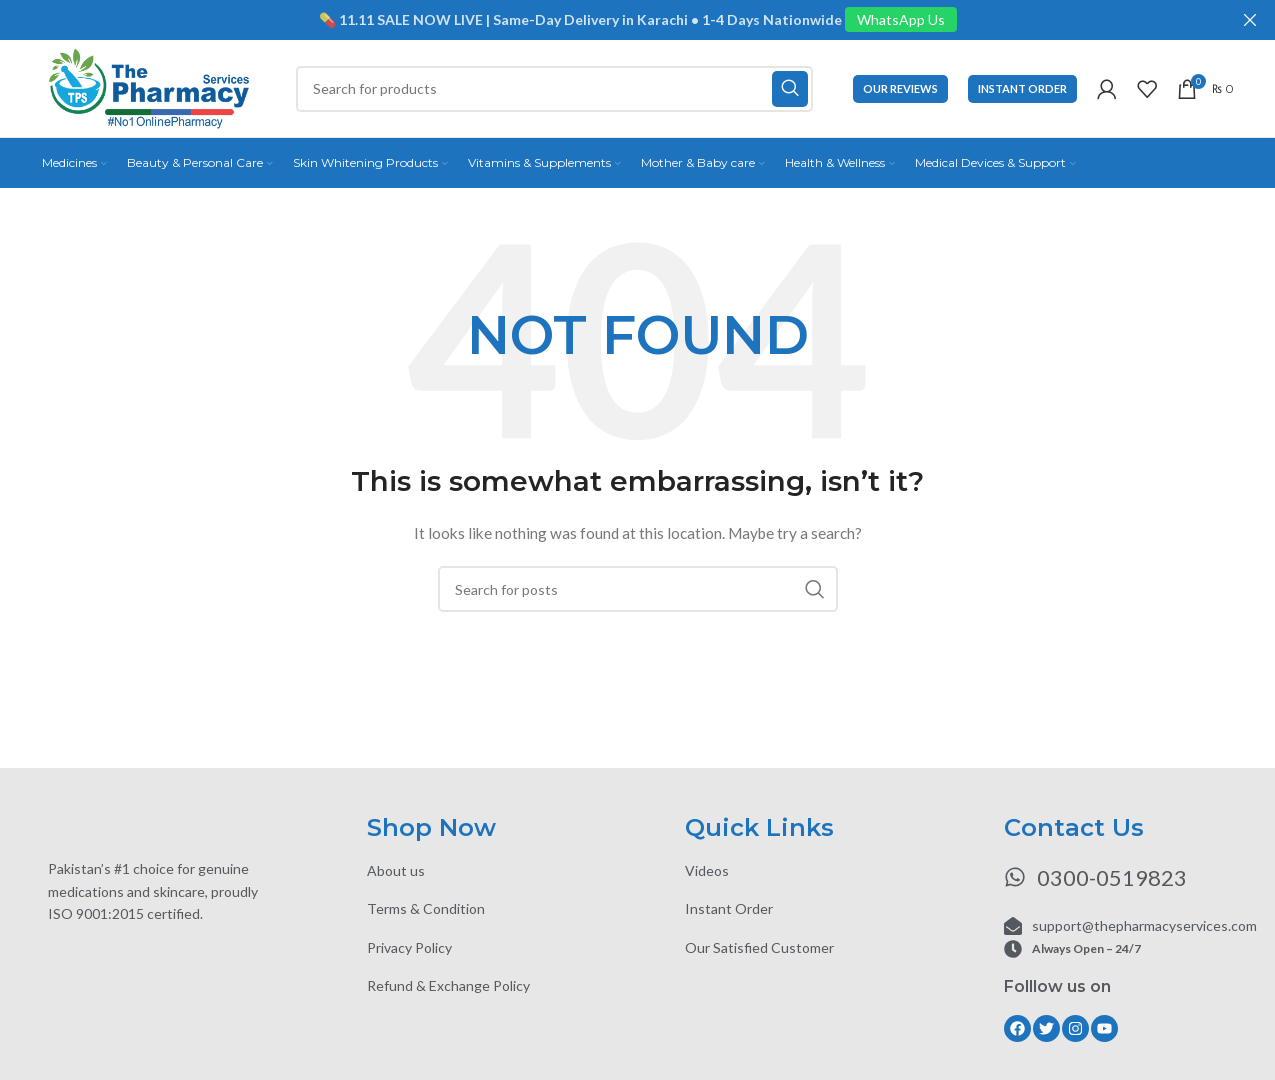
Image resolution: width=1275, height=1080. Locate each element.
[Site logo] (153, 88)
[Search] (558, 90)
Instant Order (1022, 89)
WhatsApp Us (901, 19)
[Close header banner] (1250, 20)
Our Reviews (900, 89)
